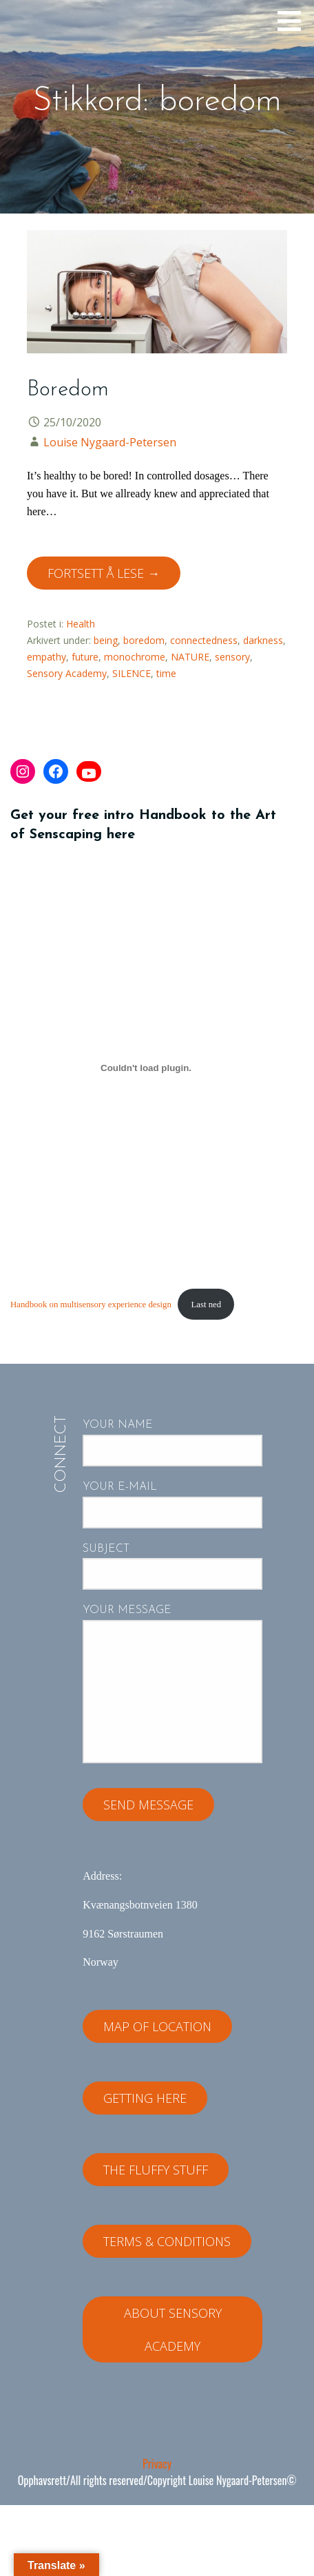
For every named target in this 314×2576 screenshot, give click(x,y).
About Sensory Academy (173, 2329)
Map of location (157, 2026)
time (166, 673)
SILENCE (131, 673)
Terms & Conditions (167, 2241)
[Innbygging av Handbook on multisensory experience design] (146, 1067)
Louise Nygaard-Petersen (109, 442)
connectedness (204, 640)
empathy (46, 656)
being (106, 640)
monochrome (134, 656)
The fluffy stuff (155, 2169)
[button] (294, 21)
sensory (232, 656)
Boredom (68, 390)
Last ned (206, 1304)
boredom (144, 640)
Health (80, 623)
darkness (263, 640)
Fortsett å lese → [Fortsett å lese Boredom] (104, 573)
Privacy (157, 2463)
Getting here (145, 2098)
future (85, 656)
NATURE (190, 656)
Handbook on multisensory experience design (90, 1304)
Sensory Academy (67, 673)
